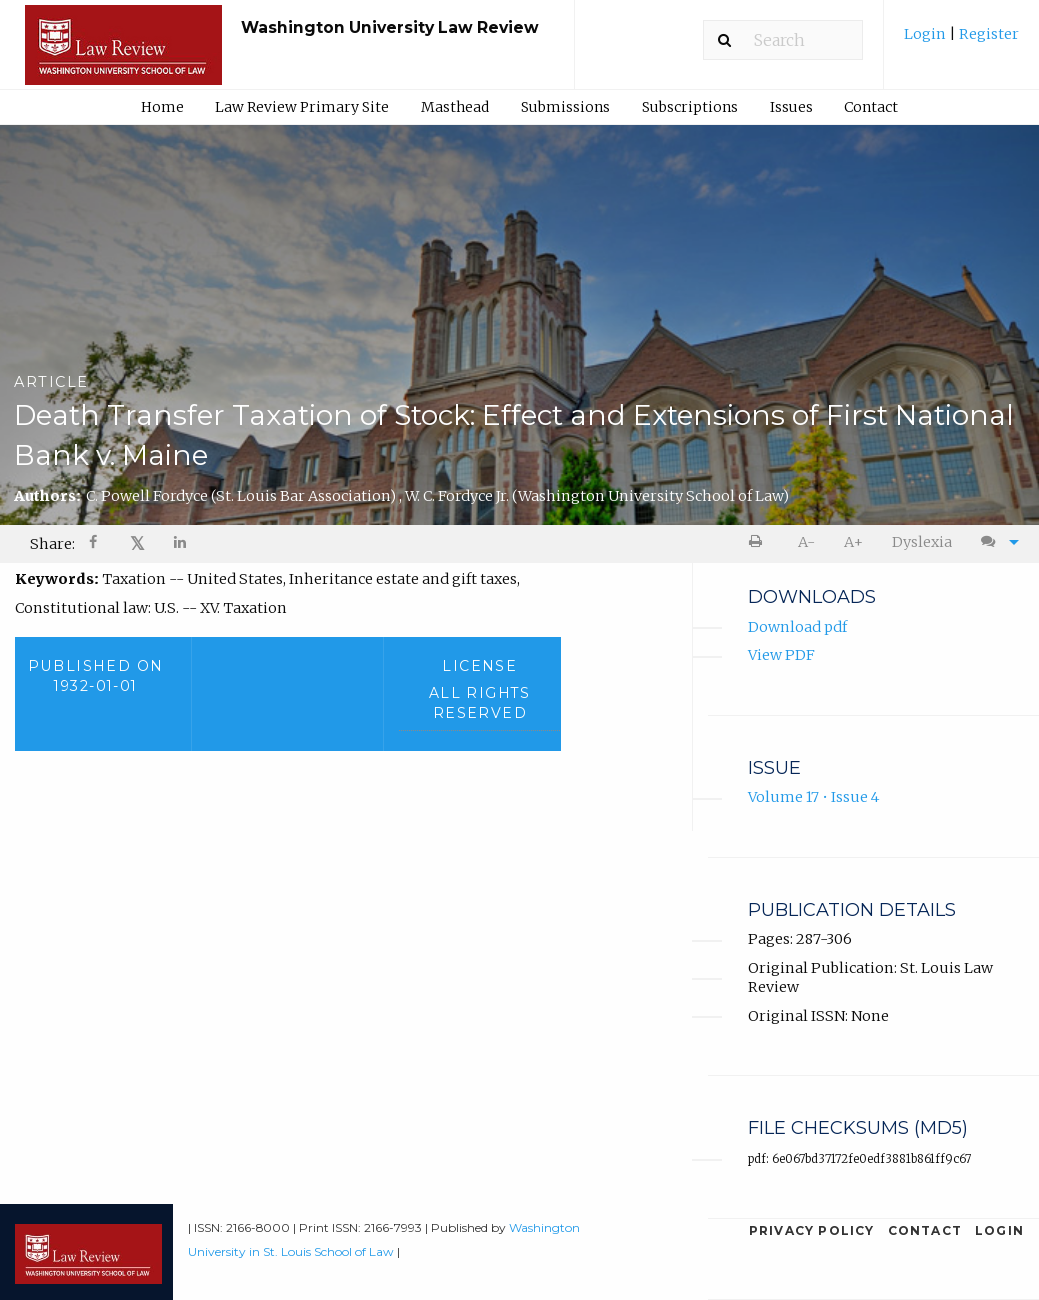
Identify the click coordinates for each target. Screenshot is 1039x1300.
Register (987, 34)
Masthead (455, 107)
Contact (871, 107)
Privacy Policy (812, 1230)
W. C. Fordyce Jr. (597, 496)
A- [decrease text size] (806, 542)
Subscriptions (690, 107)
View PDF (781, 655)
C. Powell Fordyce (242, 496)
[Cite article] (995, 542)
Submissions (565, 107)
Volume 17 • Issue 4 (813, 797)
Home (162, 107)
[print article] (759, 542)
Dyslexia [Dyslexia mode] (922, 542)
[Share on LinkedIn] (181, 544)
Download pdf (797, 627)
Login (926, 34)
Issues (791, 107)
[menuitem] (961, 41)
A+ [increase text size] (853, 542)
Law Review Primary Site (302, 107)
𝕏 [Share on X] (137, 543)
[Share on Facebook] (95, 544)
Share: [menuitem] (52, 544)
